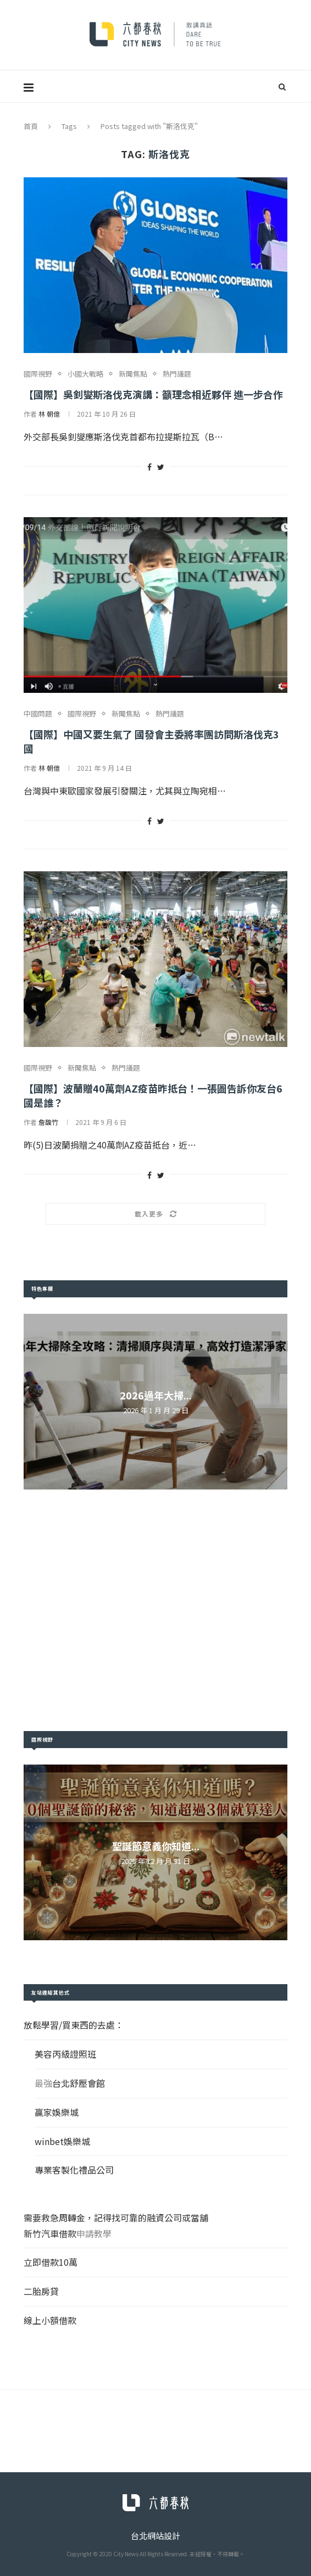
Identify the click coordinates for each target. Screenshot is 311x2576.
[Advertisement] (155, 1610)
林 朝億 (49, 413)
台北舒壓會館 (78, 2083)
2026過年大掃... (156, 1395)
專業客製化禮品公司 (74, 2169)
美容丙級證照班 (65, 2053)
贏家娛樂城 (57, 2112)
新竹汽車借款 (50, 2233)
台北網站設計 (155, 2535)
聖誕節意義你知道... (155, 1846)
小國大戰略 (85, 373)
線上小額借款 (50, 2320)
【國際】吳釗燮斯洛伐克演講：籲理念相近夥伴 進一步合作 (153, 394)
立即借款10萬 (50, 2262)
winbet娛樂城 (62, 2141)
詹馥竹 (48, 1122)
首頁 (31, 126)
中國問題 (38, 713)
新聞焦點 (133, 373)
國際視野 (38, 373)
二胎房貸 (41, 2291)
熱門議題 (177, 373)
